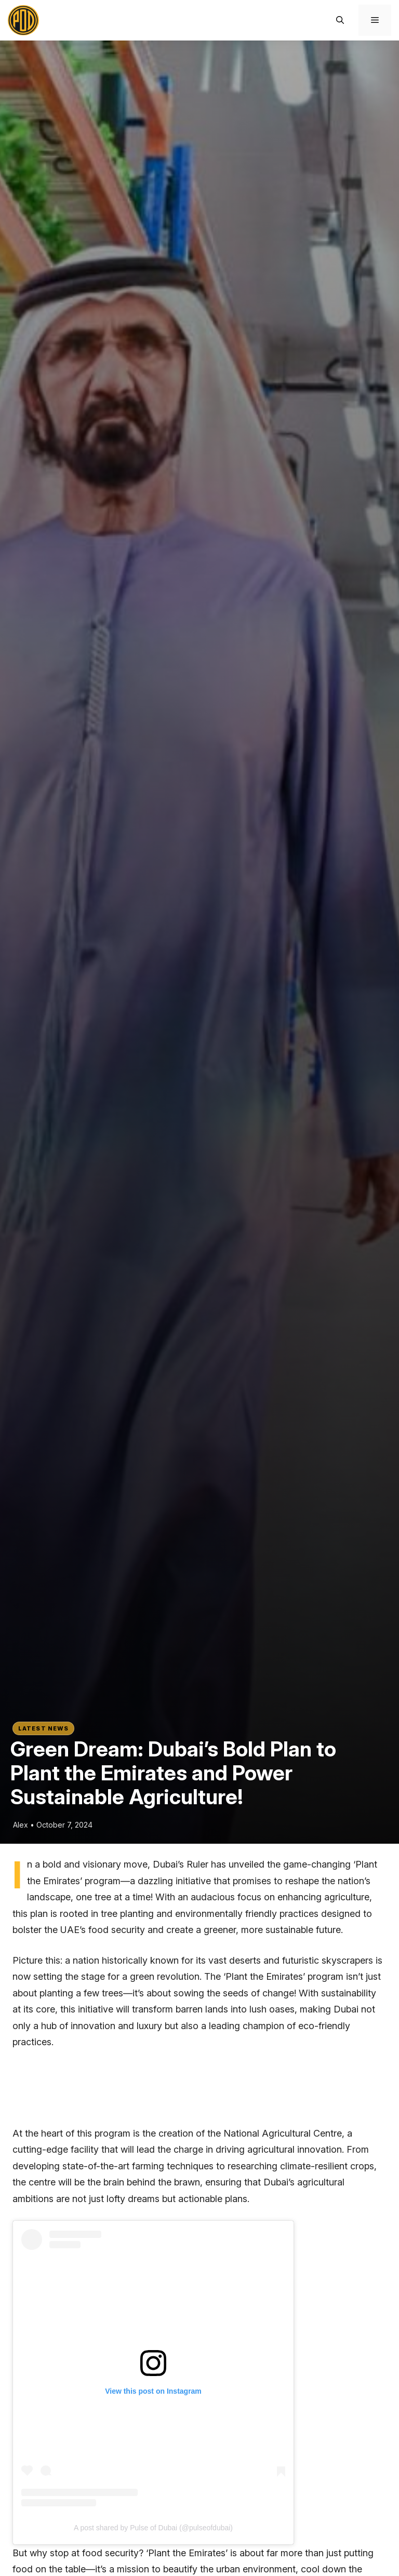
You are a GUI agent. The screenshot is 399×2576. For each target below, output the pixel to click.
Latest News (43, 1728)
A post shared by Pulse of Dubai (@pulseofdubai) (153, 2528)
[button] (340, 20)
